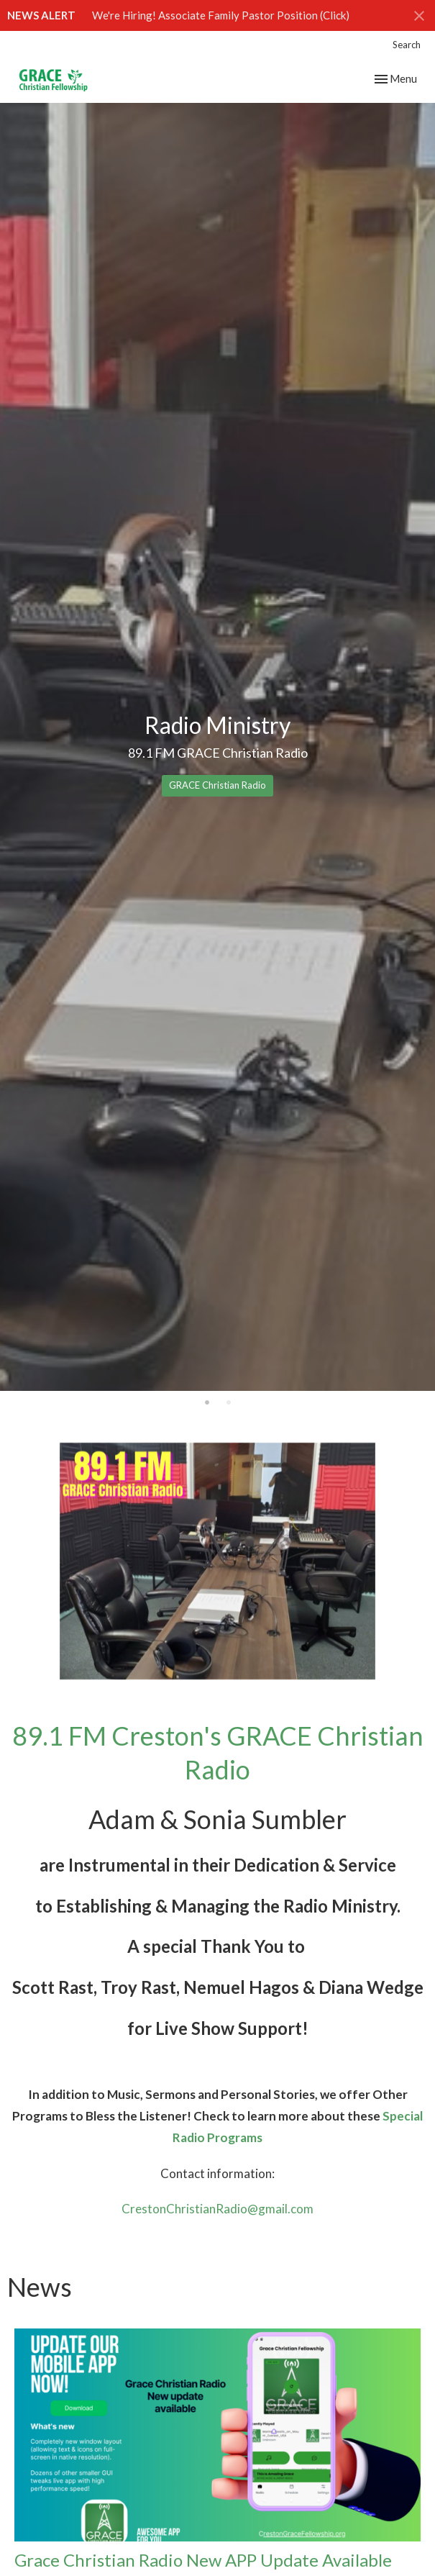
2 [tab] (228, 1401)
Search (407, 44)
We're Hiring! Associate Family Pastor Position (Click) (220, 15)
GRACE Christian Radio (217, 785)
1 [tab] (207, 1401)
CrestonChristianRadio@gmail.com (217, 2208)
